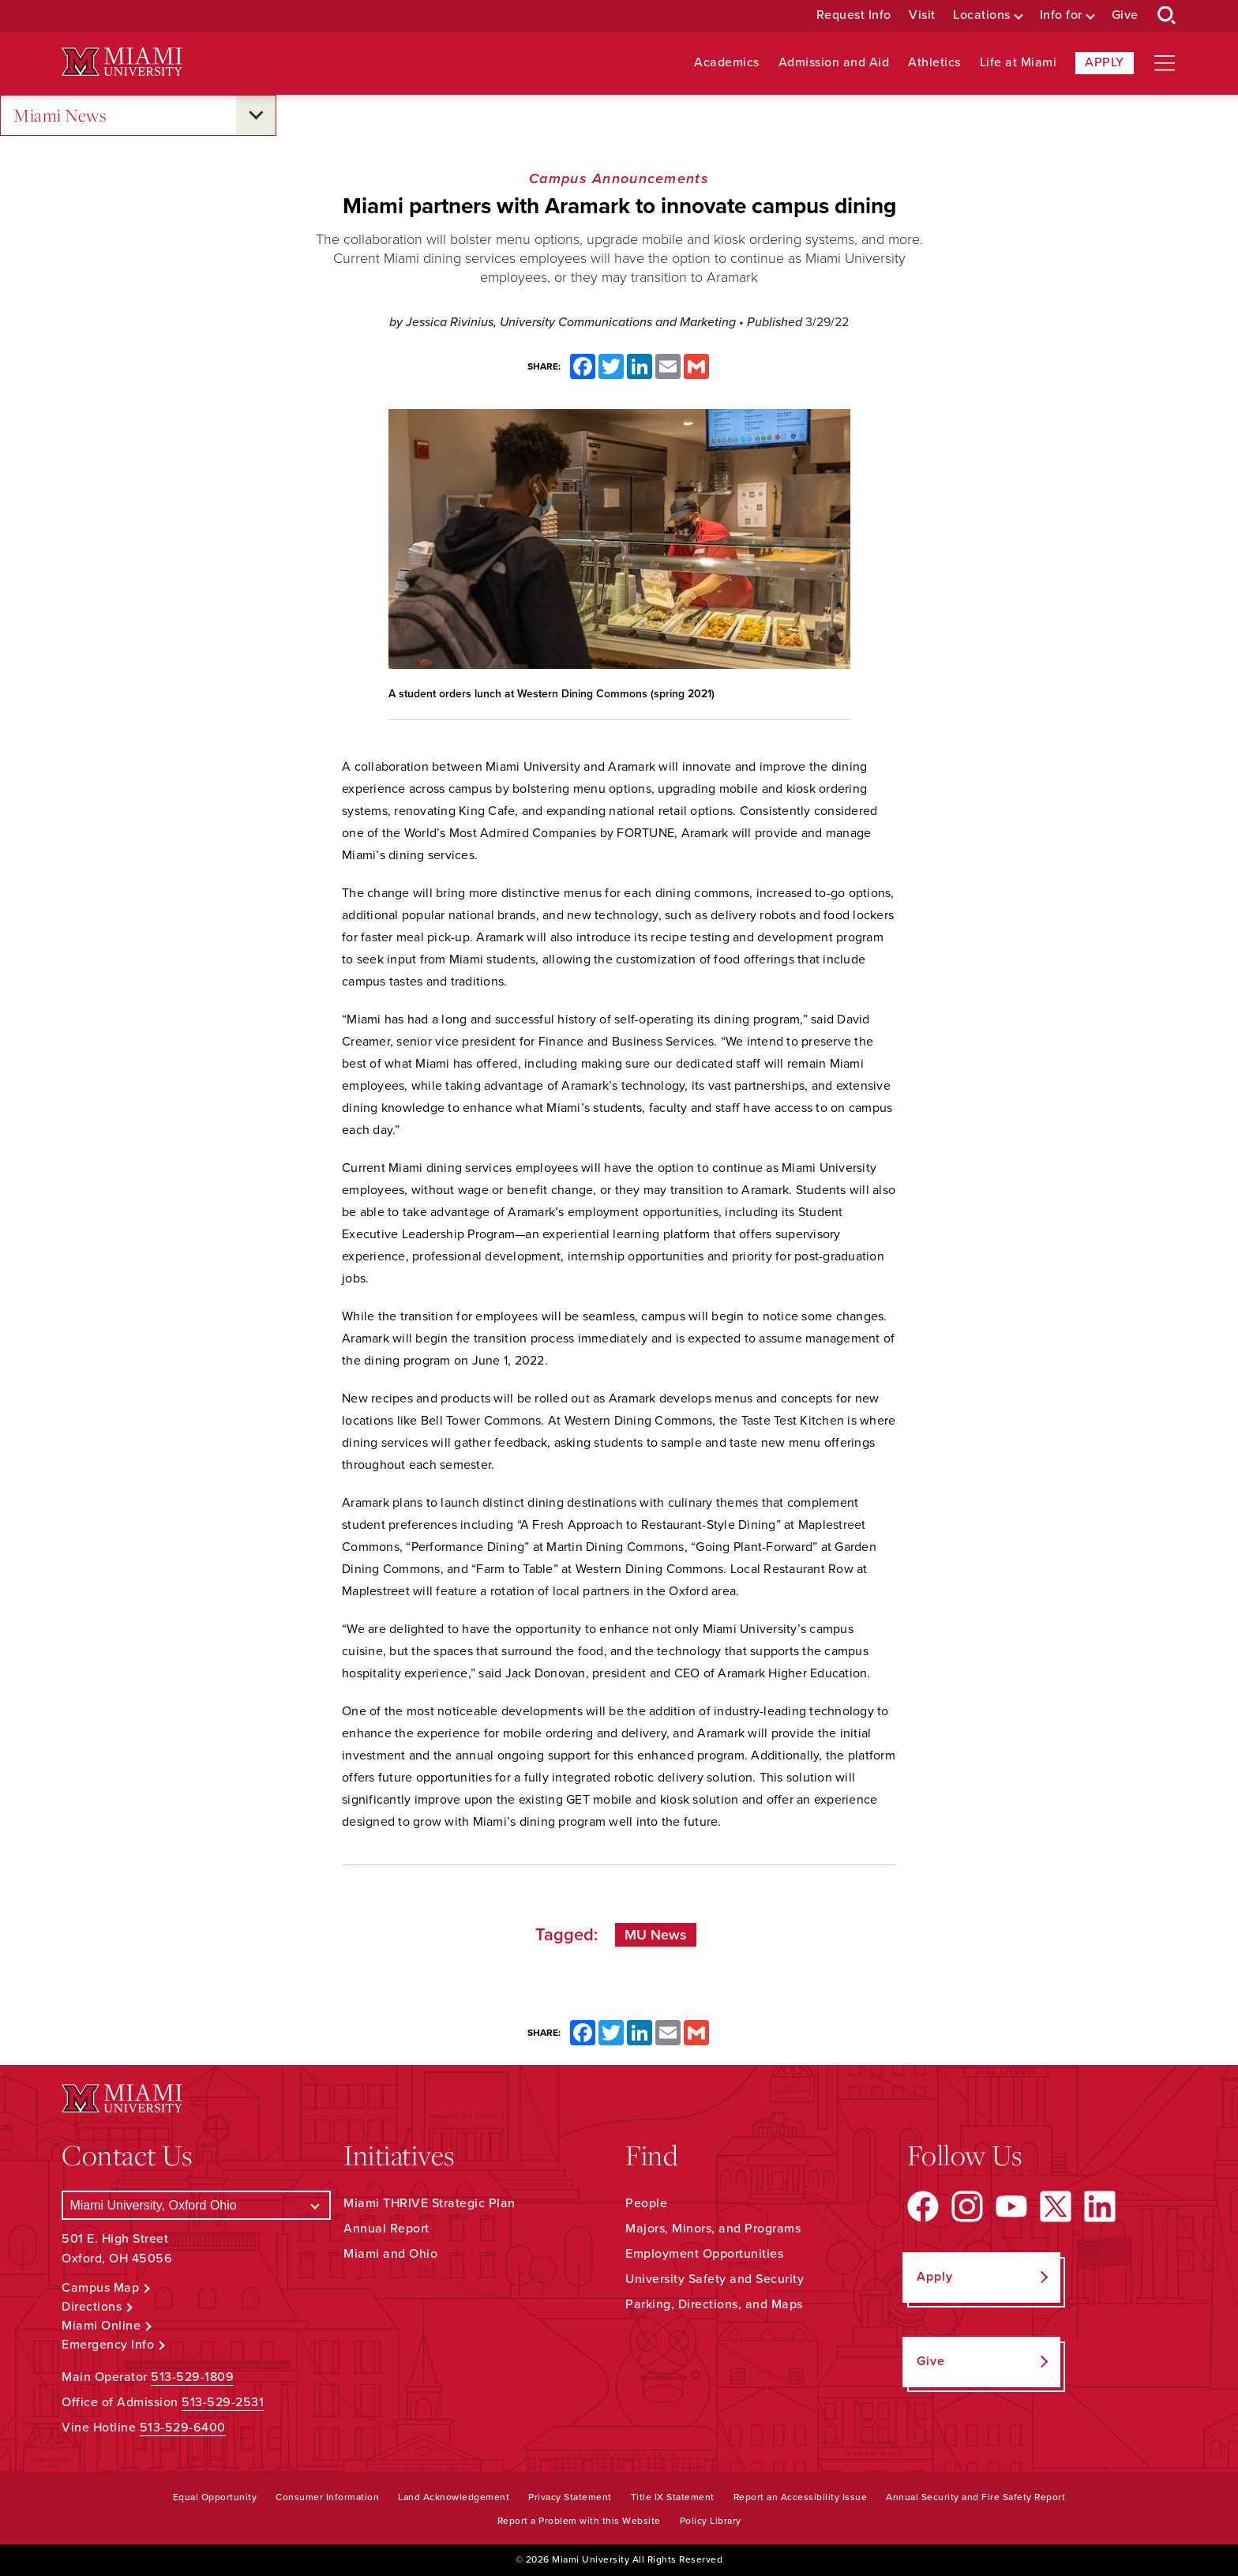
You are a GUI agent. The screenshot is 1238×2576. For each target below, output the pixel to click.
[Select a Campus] (196, 2205)
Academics (727, 62)
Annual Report (386, 2228)
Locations (982, 15)
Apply (1104, 62)
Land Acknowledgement (453, 2497)
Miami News (60, 116)
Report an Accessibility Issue (800, 2497)
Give (1125, 15)
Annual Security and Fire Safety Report (975, 2497)
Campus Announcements (619, 178)
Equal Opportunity (215, 2497)
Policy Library (710, 2520)
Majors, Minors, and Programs (713, 2228)
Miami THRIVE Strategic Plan (429, 2203)
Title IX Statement (673, 2497)
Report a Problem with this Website (579, 2520)
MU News (656, 1934)
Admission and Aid (834, 62)
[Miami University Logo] (122, 62)
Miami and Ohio (390, 2254)
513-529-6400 (183, 2427)
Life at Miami (1018, 62)
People (646, 2203)
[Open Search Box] (1166, 15)
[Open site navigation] (1164, 63)
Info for (1061, 15)
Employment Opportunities (704, 2254)
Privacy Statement (570, 2497)
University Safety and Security (714, 2279)
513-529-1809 (192, 2377)
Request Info (853, 15)
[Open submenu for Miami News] (256, 115)
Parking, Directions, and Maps (714, 2304)
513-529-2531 (223, 2402)
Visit (922, 15)
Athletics (934, 62)
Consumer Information (327, 2497)
